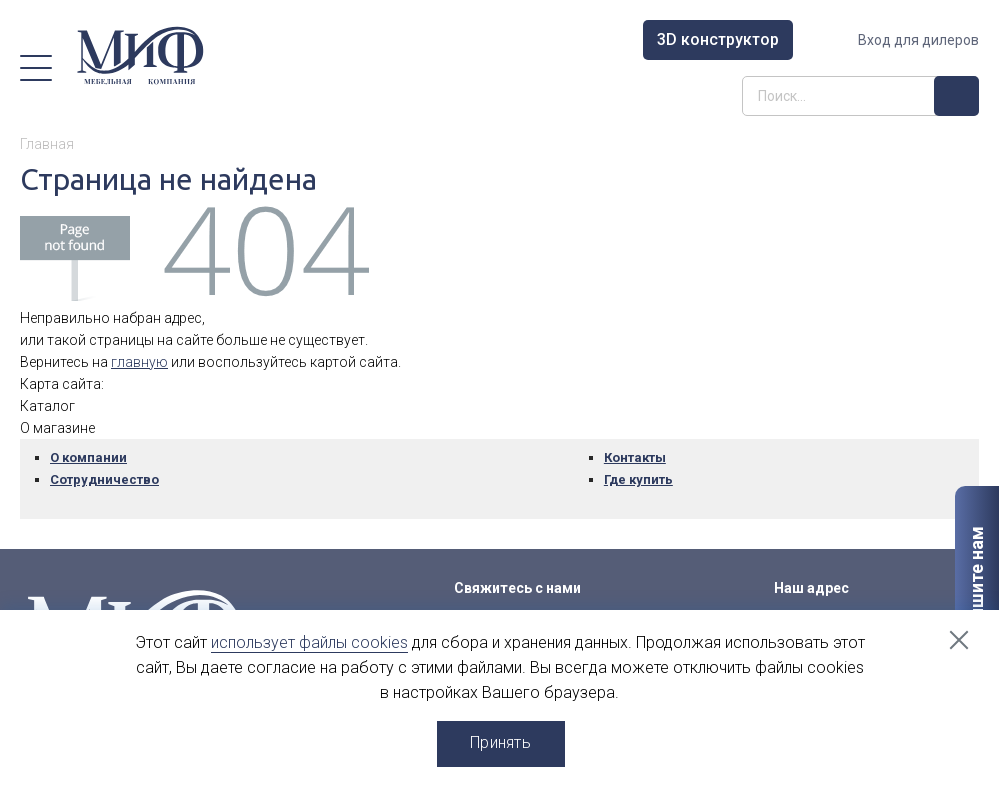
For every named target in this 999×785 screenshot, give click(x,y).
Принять (500, 742)
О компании (88, 457)
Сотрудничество (104, 479)
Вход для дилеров (918, 40)
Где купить (638, 479)
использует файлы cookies (309, 642)
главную (139, 362)
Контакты (635, 457)
